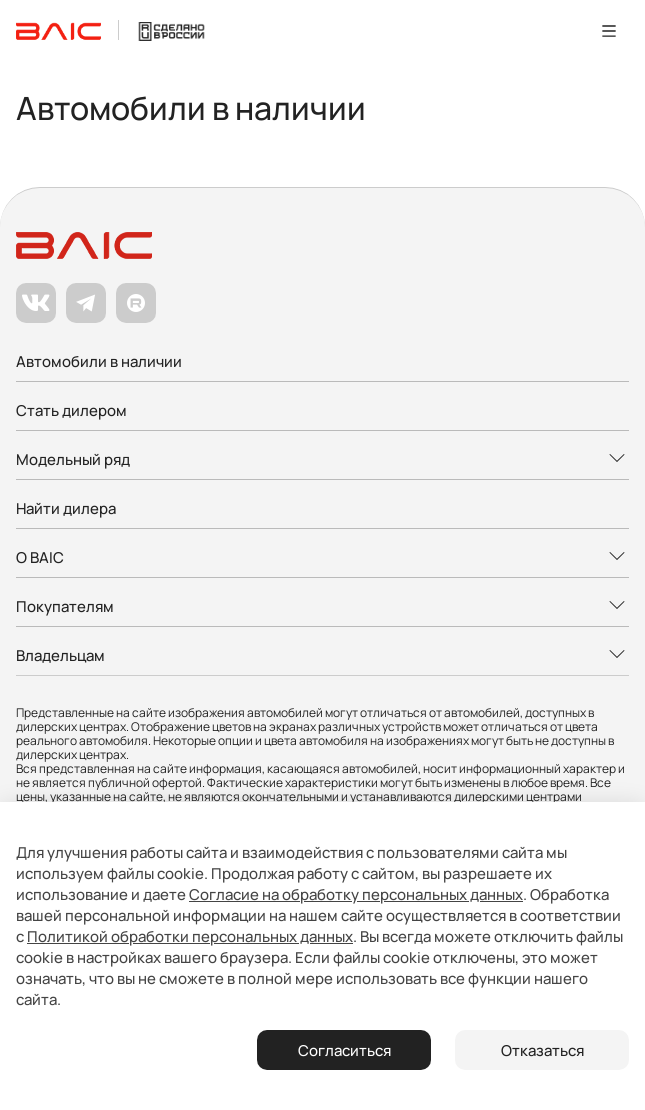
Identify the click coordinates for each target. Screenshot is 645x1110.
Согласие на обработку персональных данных (356, 894)
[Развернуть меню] (322, 460)
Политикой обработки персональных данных (190, 936)
